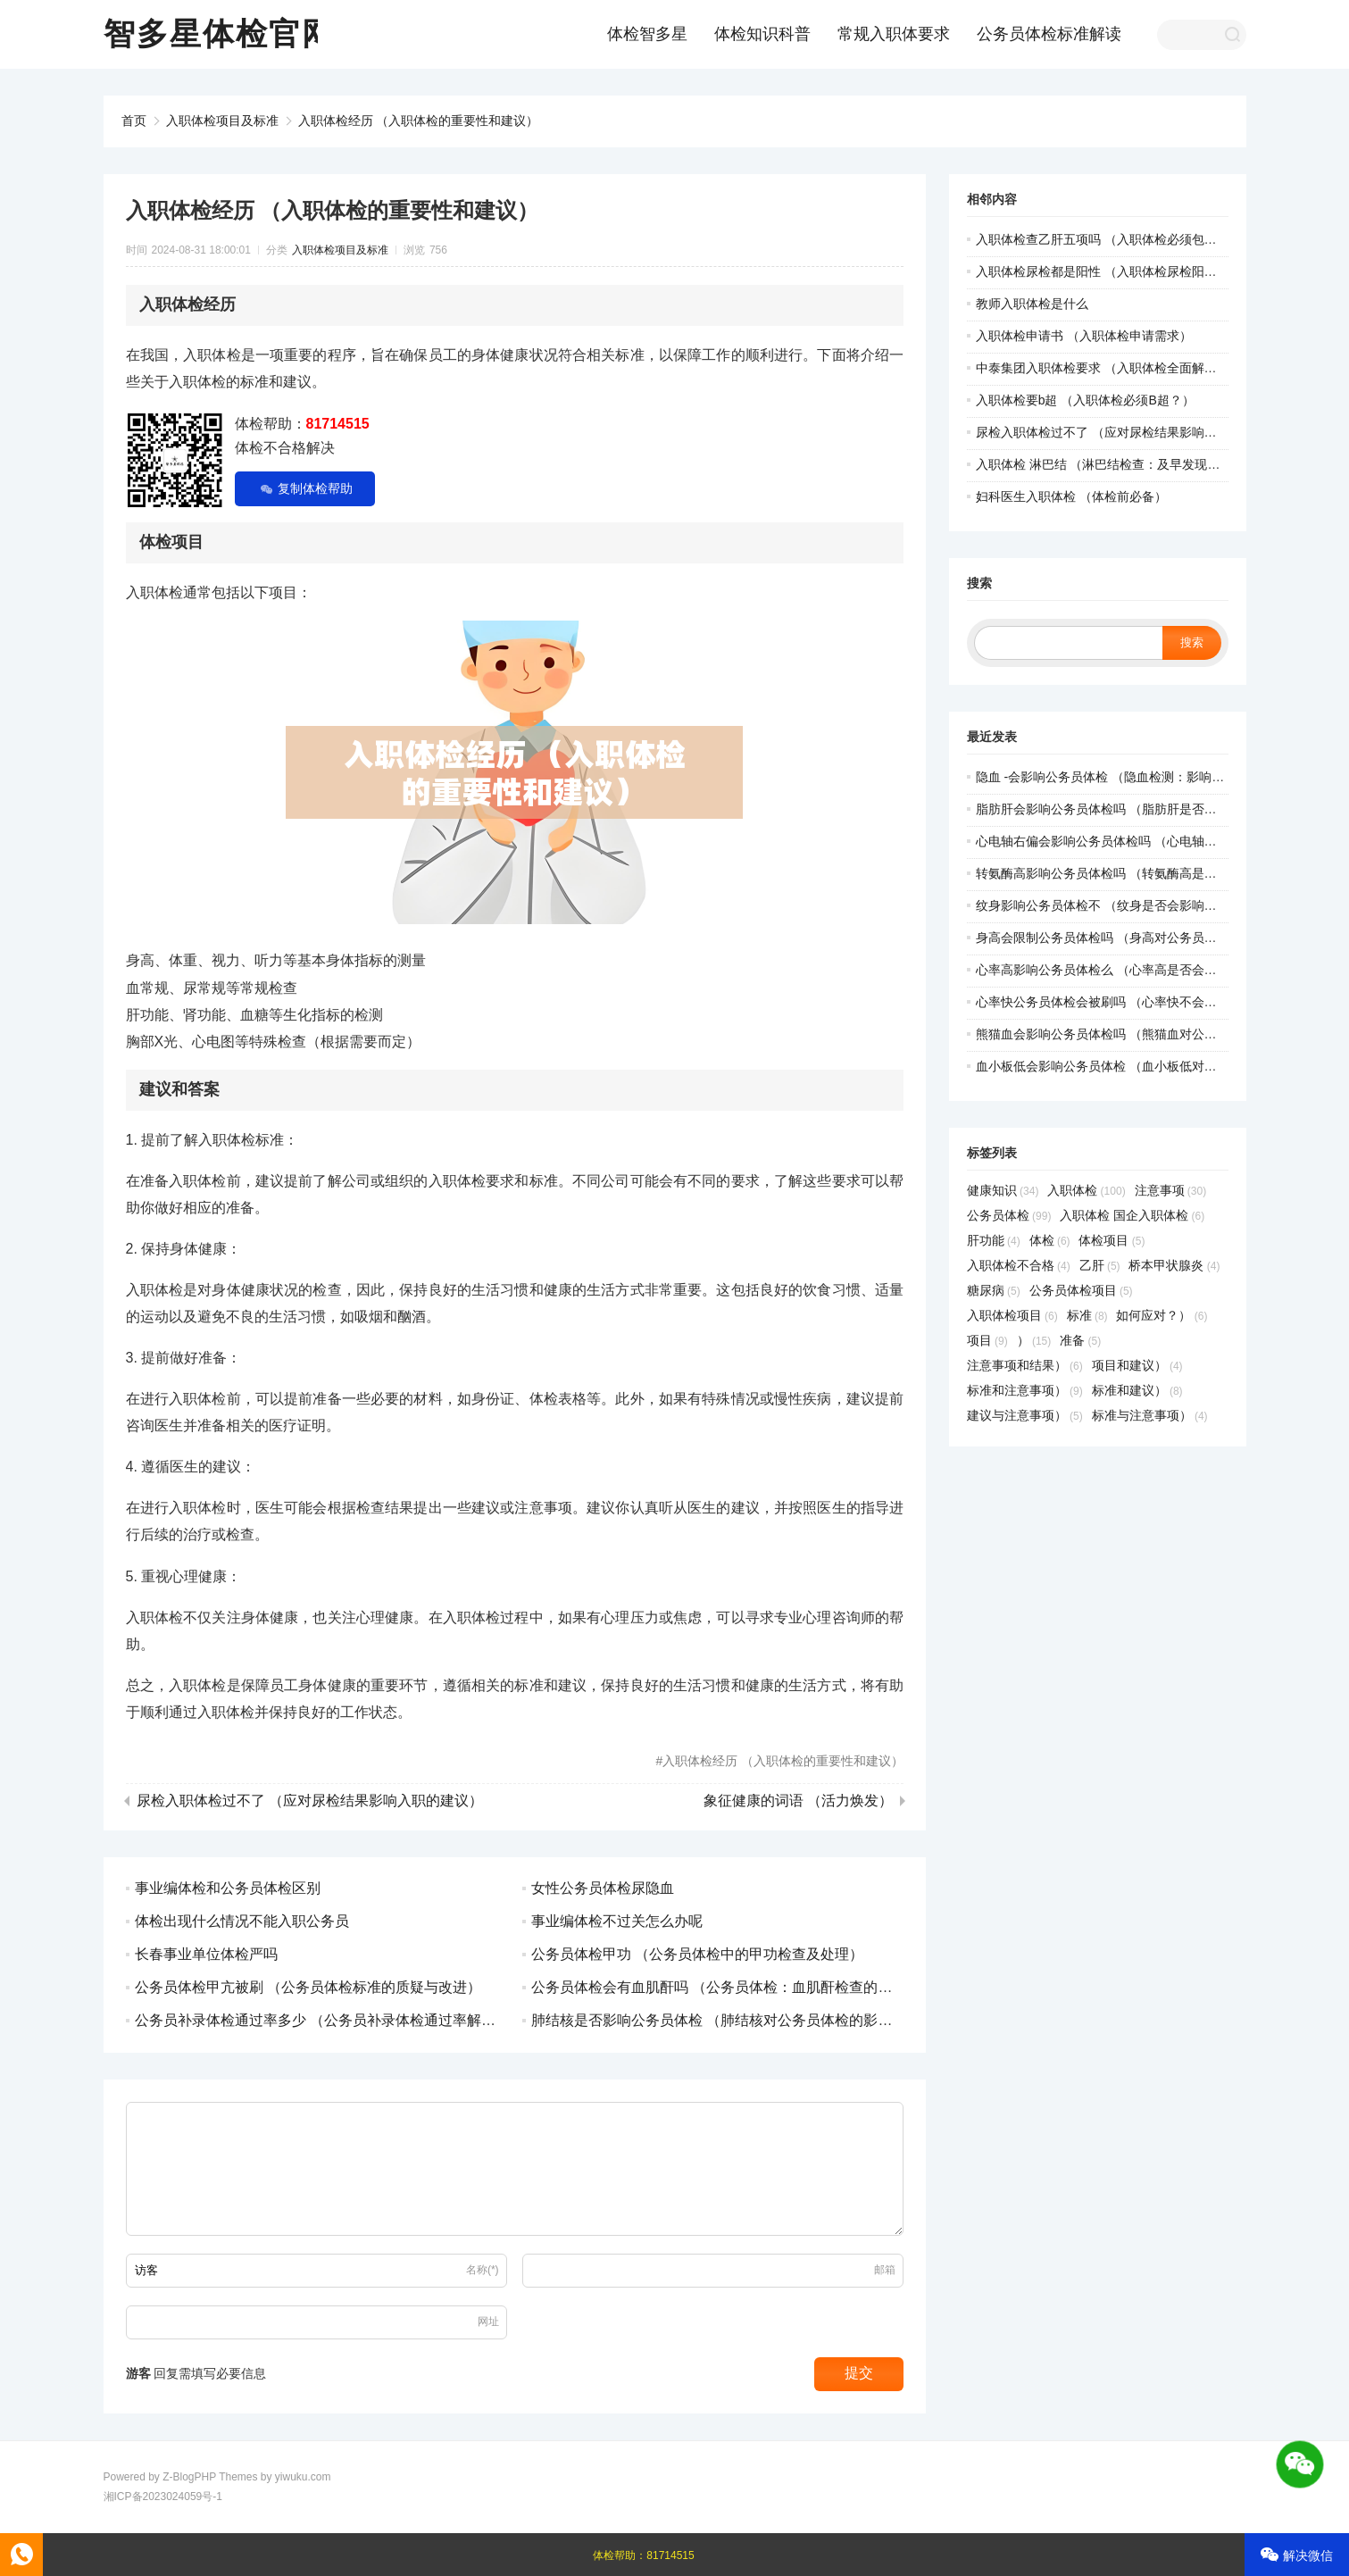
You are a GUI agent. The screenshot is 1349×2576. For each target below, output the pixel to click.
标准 (1087, 1315)
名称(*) (482, 2269)
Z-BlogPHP (189, 2477)
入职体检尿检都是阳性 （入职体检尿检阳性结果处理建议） (1140, 271)
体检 (1049, 1240)
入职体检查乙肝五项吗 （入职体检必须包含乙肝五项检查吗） (1146, 239)
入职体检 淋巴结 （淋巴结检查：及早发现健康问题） (1123, 464)
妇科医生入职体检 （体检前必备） (1071, 496)
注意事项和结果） (1025, 1365)
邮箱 (884, 2269)
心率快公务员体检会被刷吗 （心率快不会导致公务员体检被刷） (1152, 1002)
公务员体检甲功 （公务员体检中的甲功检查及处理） (697, 1954)
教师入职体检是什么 (1032, 303)
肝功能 (993, 1240)
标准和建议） (1137, 1390)
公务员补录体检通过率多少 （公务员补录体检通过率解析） (322, 2020)
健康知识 (1003, 1190)
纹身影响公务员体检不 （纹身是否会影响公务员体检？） (1134, 905)
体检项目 (1111, 1240)
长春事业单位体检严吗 (206, 1954)
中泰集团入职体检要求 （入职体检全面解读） (1102, 368)
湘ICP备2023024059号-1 (163, 2496)
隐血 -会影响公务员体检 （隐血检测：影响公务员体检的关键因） (1156, 777)
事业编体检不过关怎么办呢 (617, 1921)
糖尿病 (993, 1290)
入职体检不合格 (1018, 1265)
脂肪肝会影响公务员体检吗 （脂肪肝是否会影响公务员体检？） (1152, 809)
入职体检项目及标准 (222, 120)
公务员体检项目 (1081, 1290)
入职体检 (1086, 1190)
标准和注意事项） (1025, 1390)
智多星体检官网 (219, 33)
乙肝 (1099, 1265)
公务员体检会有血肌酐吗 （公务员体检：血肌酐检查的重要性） (733, 1987)
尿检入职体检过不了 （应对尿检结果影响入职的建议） (310, 1801)
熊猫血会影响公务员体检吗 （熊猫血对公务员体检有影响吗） (1146, 1034)
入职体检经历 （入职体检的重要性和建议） (418, 120)
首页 (133, 120)
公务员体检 (1009, 1215)
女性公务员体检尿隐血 (602, 1888)
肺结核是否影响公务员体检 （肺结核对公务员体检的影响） (718, 2020)
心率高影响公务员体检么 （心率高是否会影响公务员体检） (1140, 970)
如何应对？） (1161, 1315)
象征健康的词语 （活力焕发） (798, 1801)
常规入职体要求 (893, 34)
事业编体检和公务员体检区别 (228, 1888)
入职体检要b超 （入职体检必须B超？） (1085, 400)
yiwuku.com (303, 2477)
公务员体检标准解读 (1049, 34)
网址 (488, 2321)
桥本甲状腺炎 (1174, 1265)
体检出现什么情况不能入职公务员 (242, 1921)
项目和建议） (1137, 1365)
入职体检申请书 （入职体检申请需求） (1084, 336)
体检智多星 (647, 34)
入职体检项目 (1012, 1315)
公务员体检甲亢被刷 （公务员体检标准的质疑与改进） (308, 1987)
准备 (1080, 1340)
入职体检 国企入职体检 (1132, 1215)
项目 (987, 1340)
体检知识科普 (762, 34)
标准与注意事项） (1150, 1415)
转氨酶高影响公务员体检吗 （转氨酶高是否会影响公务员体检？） (1159, 873)
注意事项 (1171, 1190)
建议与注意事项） (1025, 1415)
